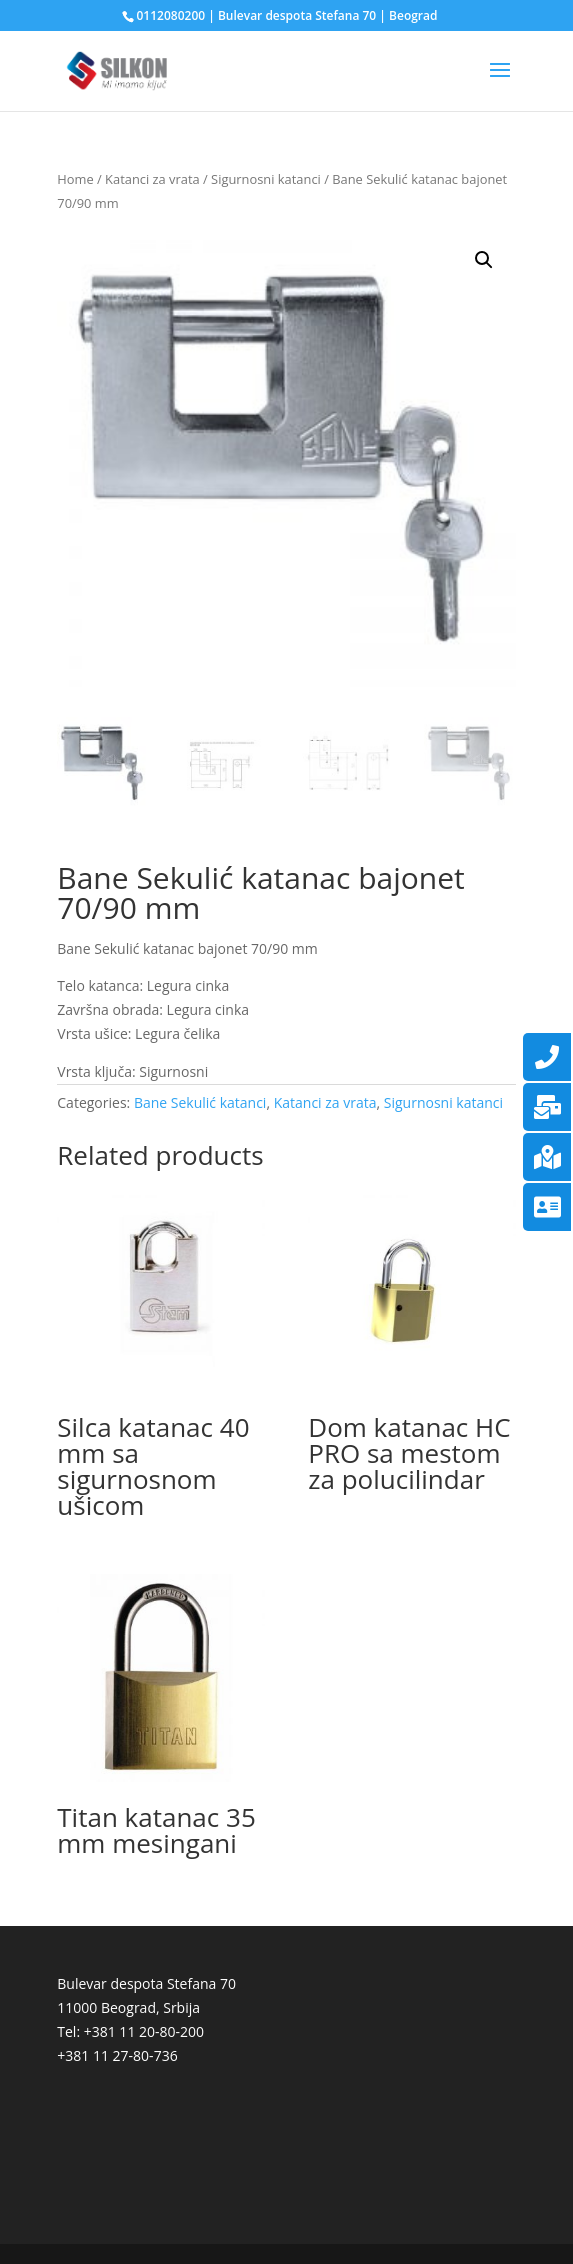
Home (75, 179)
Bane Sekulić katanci (200, 1102)
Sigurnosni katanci (266, 179)
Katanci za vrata (152, 179)
